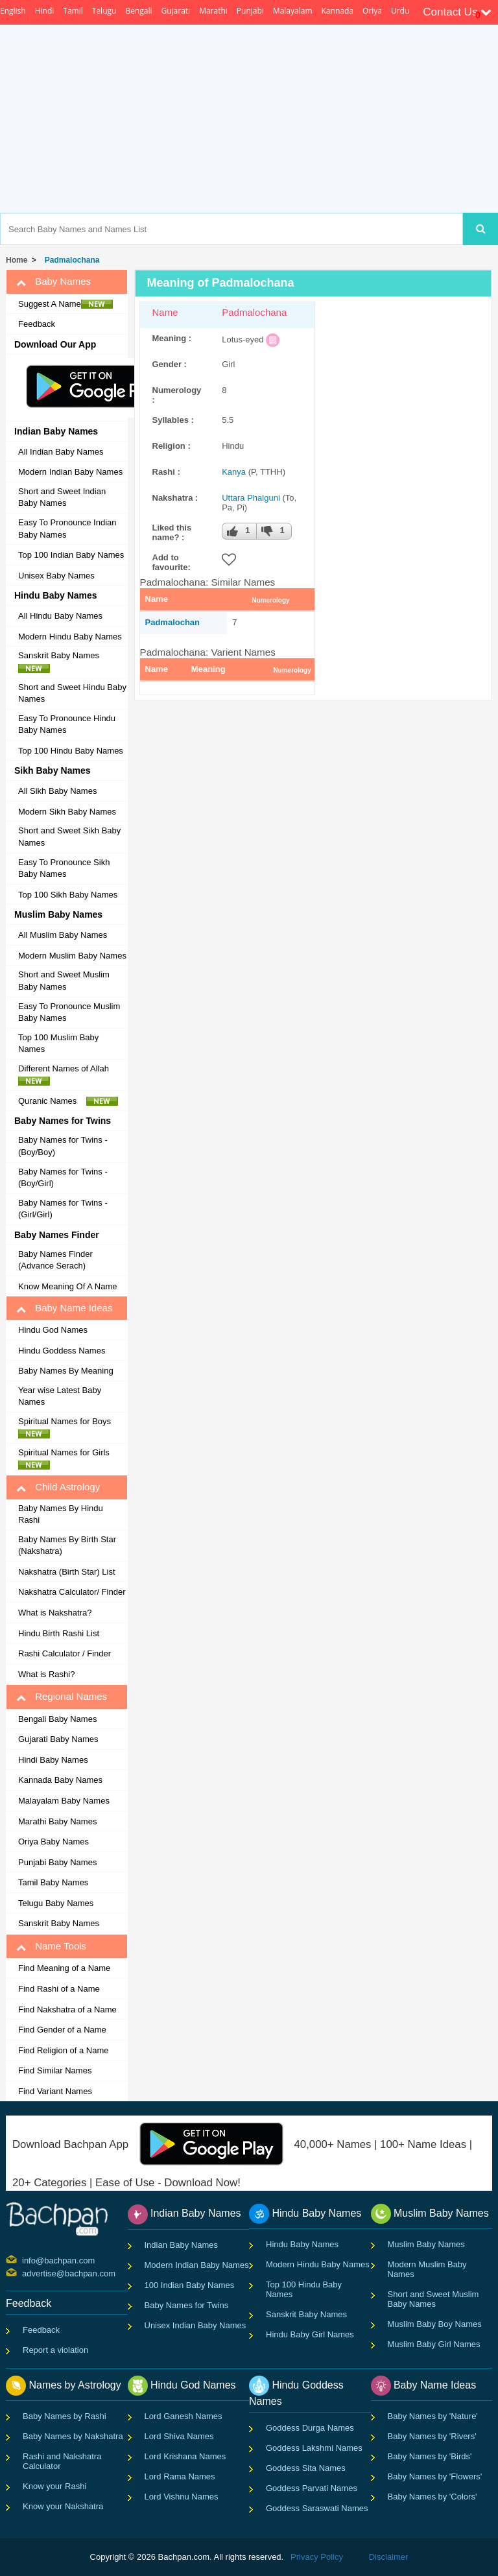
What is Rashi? (46, 1674)
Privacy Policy (316, 2557)
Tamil (72, 10)
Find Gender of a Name (62, 2029)
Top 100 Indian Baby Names (71, 555)
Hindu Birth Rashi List (58, 1633)
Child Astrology (58, 1487)
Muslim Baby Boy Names (435, 2324)
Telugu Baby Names (55, 1903)
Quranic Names (68, 1101)
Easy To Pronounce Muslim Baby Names (69, 1012)
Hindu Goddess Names (61, 1350)
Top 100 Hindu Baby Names (70, 751)
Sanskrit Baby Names (62, 661)
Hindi (44, 10)
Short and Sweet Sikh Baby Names (69, 837)
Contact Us (457, 12)
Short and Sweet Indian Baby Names (62, 497)
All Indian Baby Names (61, 452)
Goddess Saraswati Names (317, 2508)
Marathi (213, 10)
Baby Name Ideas (64, 1308)
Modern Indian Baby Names (70, 472)
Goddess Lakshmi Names (314, 2448)
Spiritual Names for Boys (68, 1427)
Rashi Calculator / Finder (64, 1653)
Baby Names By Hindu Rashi (60, 1514)
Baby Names (53, 281)
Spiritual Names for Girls (67, 1459)
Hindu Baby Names (302, 2244)
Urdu (400, 10)
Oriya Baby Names (53, 1841)
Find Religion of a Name (63, 2050)
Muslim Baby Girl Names (434, 2344)
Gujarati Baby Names (58, 1739)
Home (16, 260)
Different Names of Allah (67, 1075)
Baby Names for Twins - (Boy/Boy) (63, 1146)
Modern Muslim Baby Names (72, 955)
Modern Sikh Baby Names (67, 812)
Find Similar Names (54, 2070)
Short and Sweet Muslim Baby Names (64, 981)
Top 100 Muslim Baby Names (58, 1043)
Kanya (234, 472)
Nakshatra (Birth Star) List (66, 1572)
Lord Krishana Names (185, 2456)
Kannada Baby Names (60, 1780)
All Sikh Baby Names (57, 791)
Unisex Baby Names (56, 575)
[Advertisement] (299, 118)
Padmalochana (69, 260)
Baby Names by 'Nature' (433, 2416)
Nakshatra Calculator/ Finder (71, 1592)
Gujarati (175, 10)
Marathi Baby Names (57, 1821)
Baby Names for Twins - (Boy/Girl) (63, 1178)
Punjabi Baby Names (57, 1862)
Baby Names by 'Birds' (430, 2456)
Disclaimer (389, 2557)
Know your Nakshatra (63, 2506)
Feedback (36, 324)
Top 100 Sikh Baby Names (67, 895)
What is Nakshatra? (54, 1612)
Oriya (372, 10)
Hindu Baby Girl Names (310, 2334)
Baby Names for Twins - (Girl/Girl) (63, 1209)
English (13, 10)
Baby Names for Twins (187, 2305)
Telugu (104, 10)
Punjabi (250, 10)
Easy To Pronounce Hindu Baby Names (66, 724)
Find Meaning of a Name (64, 1968)
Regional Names (61, 1696)
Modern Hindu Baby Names (70, 636)
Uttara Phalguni (251, 498)
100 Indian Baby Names (190, 2285)
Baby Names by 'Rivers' (432, 2436)
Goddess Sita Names (306, 2468)
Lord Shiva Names (179, 2436)
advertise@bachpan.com (23, 2272)
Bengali (138, 10)
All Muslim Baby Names (62, 935)
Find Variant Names (55, 2091)
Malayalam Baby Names (64, 1801)
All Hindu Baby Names (60, 616)
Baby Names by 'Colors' (432, 2496)
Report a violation (55, 2350)
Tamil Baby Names (53, 1882)
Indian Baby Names (181, 2245)
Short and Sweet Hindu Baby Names (72, 693)
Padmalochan (172, 622)
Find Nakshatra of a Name (67, 2009)
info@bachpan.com (23, 2259)
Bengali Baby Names (57, 1719)
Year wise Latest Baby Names (59, 1396)
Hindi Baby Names (53, 1760)
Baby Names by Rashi (64, 2416)
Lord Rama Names (180, 2476)
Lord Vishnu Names (182, 2496)
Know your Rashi (54, 2486)
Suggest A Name (65, 304)
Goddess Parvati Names (311, 2488)
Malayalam (293, 10)
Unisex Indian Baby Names (195, 2325)
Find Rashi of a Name (59, 1989)
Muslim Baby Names (426, 2244)
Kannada (337, 10)
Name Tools (51, 1946)
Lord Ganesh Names (183, 2416)
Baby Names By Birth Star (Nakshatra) (67, 1545)
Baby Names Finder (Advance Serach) (55, 1260)
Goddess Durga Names (310, 2428)
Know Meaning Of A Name (67, 1286)
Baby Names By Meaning (65, 1371)
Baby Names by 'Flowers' (435, 2476)
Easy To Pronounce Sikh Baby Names (64, 868)
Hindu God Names (53, 1330)
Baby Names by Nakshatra (73, 2436)
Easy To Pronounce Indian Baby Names (67, 529)
